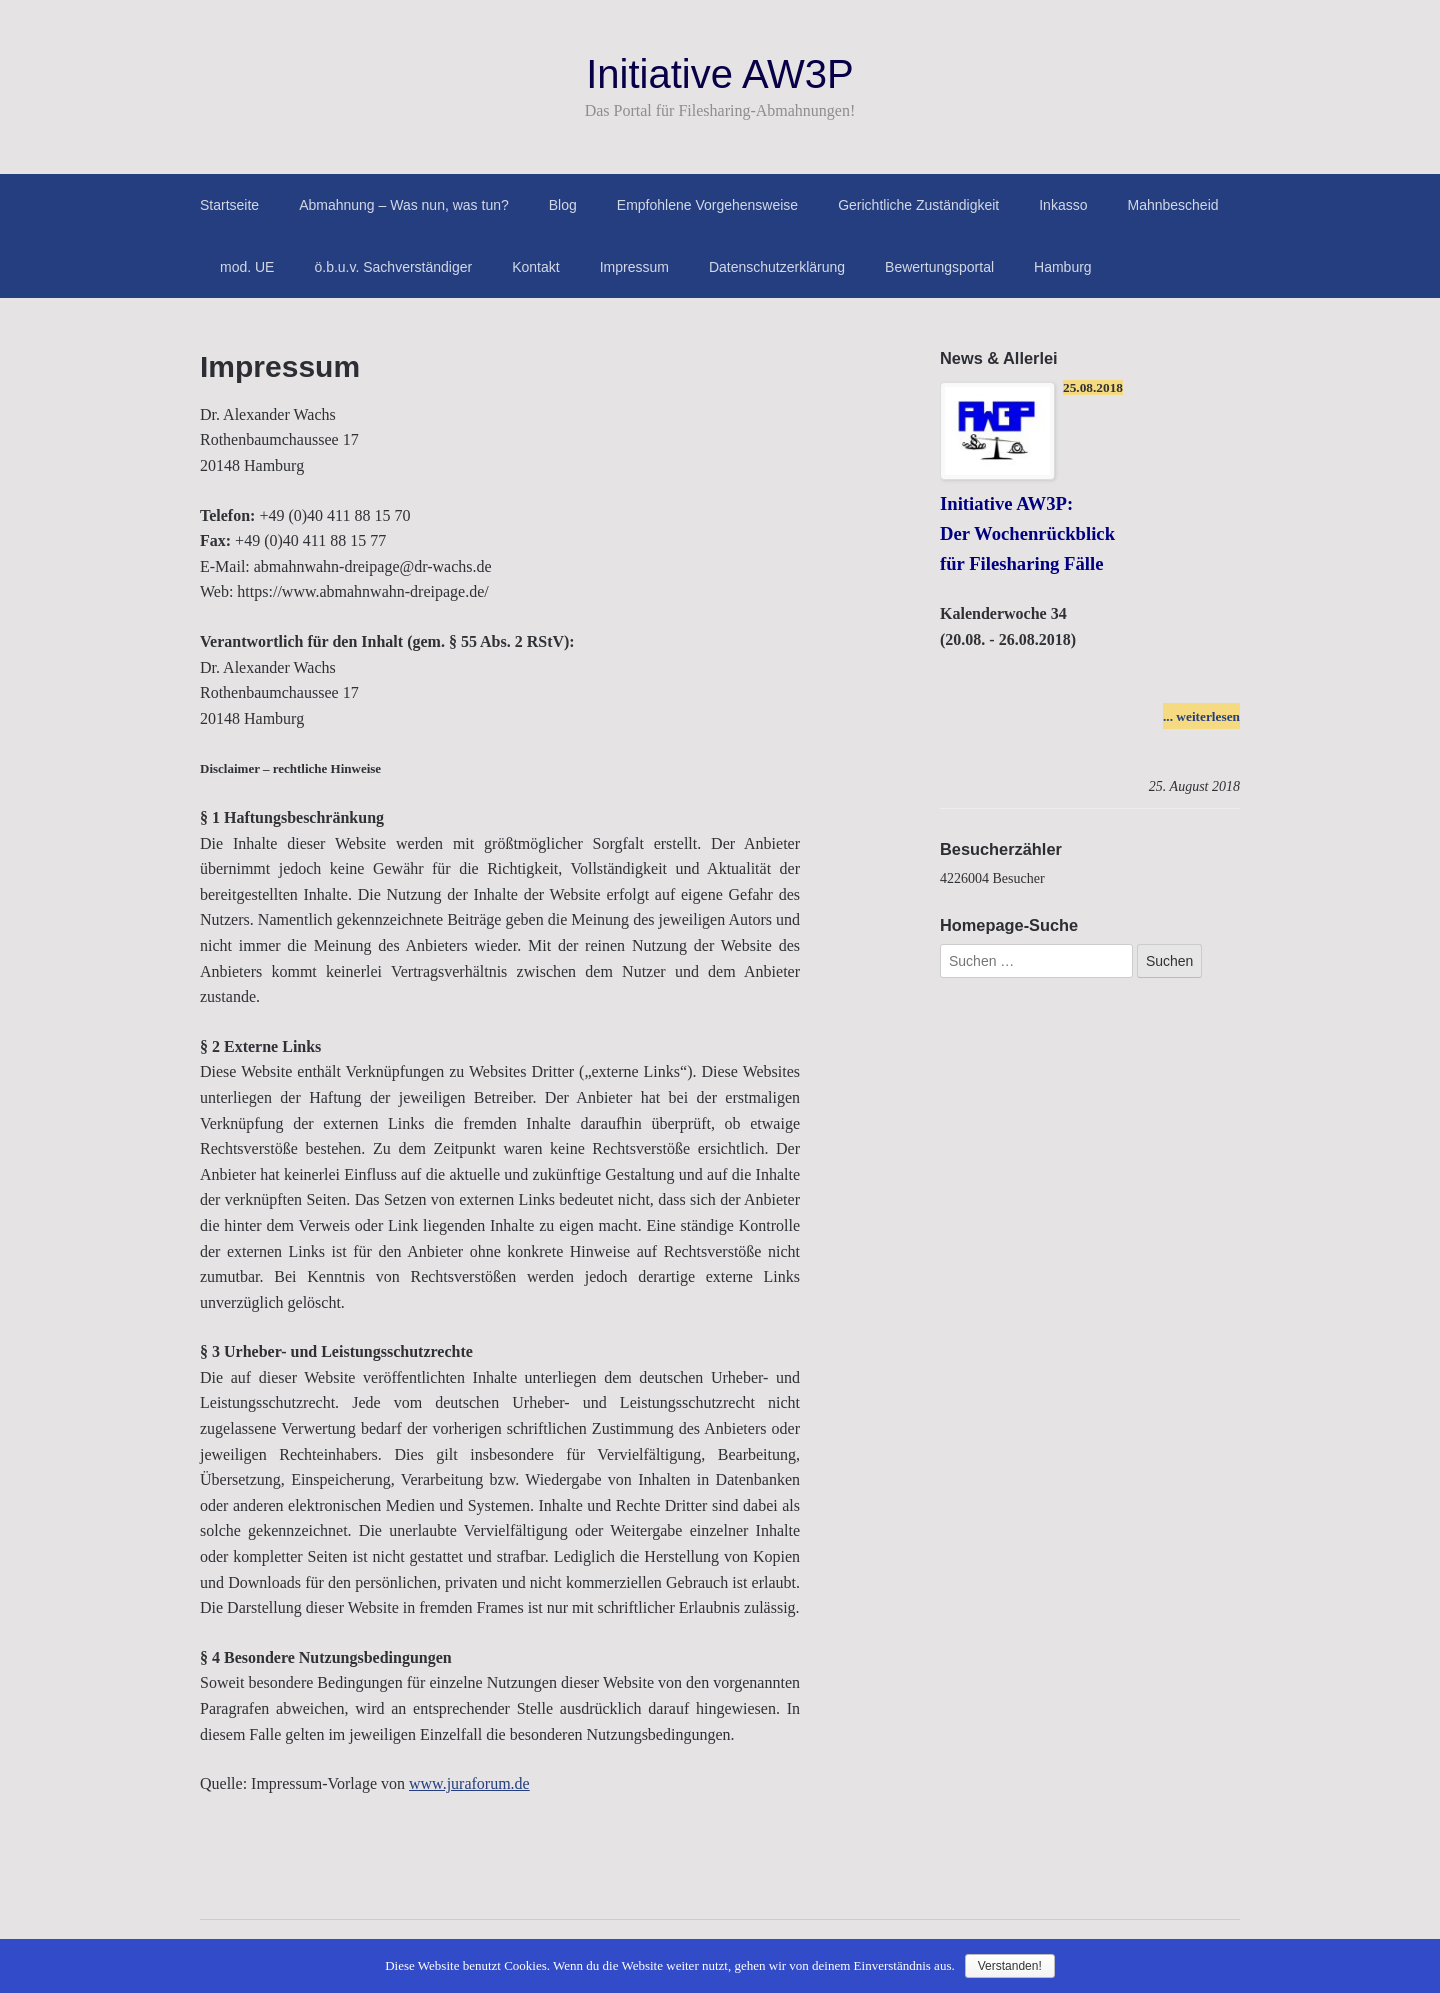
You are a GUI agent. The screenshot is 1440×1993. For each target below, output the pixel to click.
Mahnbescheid (1172, 205)
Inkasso (1063, 205)
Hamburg (1063, 267)
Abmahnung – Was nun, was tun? (404, 205)
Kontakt (535, 267)
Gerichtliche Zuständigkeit (918, 205)
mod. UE (247, 267)
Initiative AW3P (720, 74)
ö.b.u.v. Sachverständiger (393, 267)
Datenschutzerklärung (777, 267)
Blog (563, 205)
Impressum (634, 267)
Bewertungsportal (939, 267)
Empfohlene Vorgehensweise (707, 205)
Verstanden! (1010, 1966)
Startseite (229, 205)
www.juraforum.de (469, 1783)
